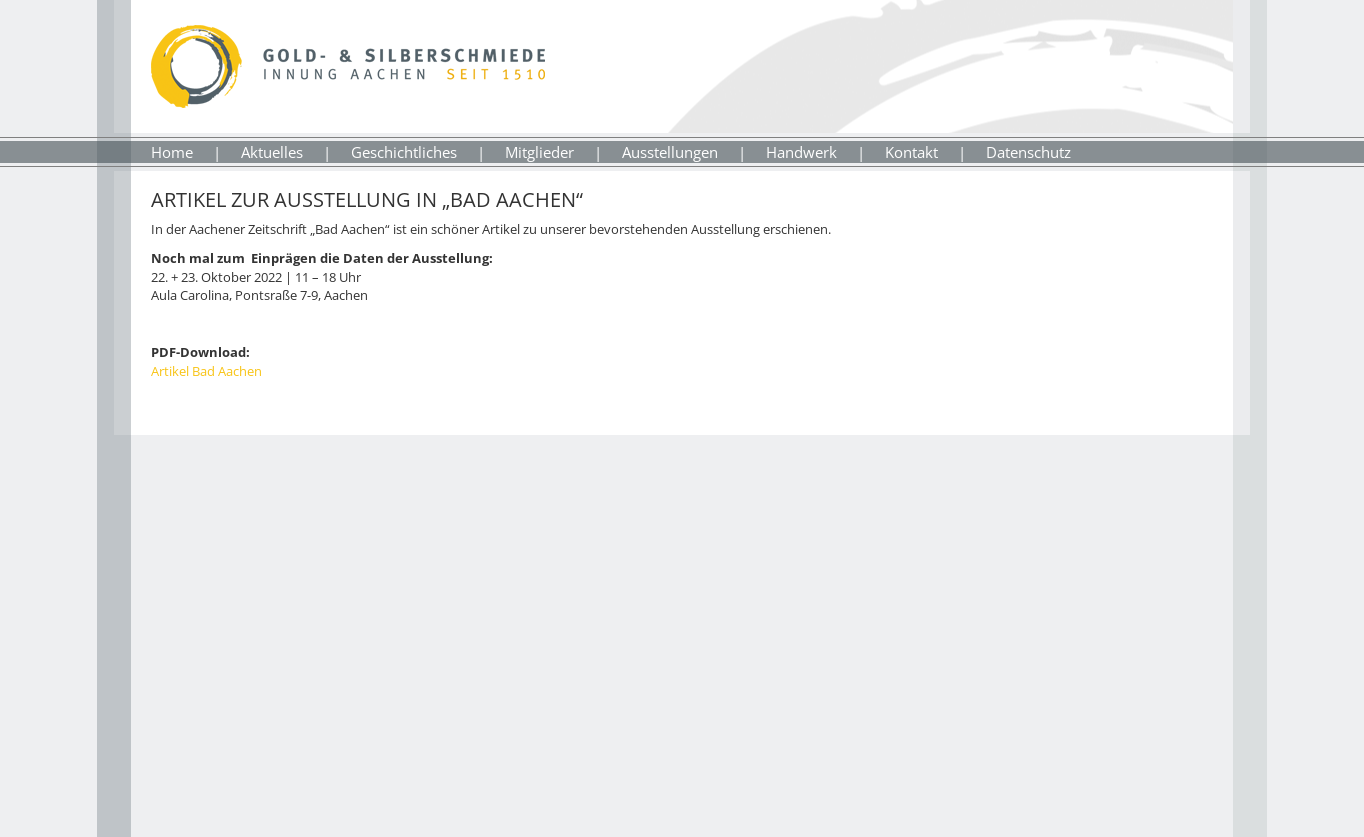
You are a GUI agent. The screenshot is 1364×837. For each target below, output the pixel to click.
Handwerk (801, 152)
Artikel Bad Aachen (206, 371)
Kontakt (911, 152)
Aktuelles (272, 152)
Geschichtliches (404, 152)
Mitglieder (539, 152)
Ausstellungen (670, 152)
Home (172, 152)
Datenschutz (1028, 152)
